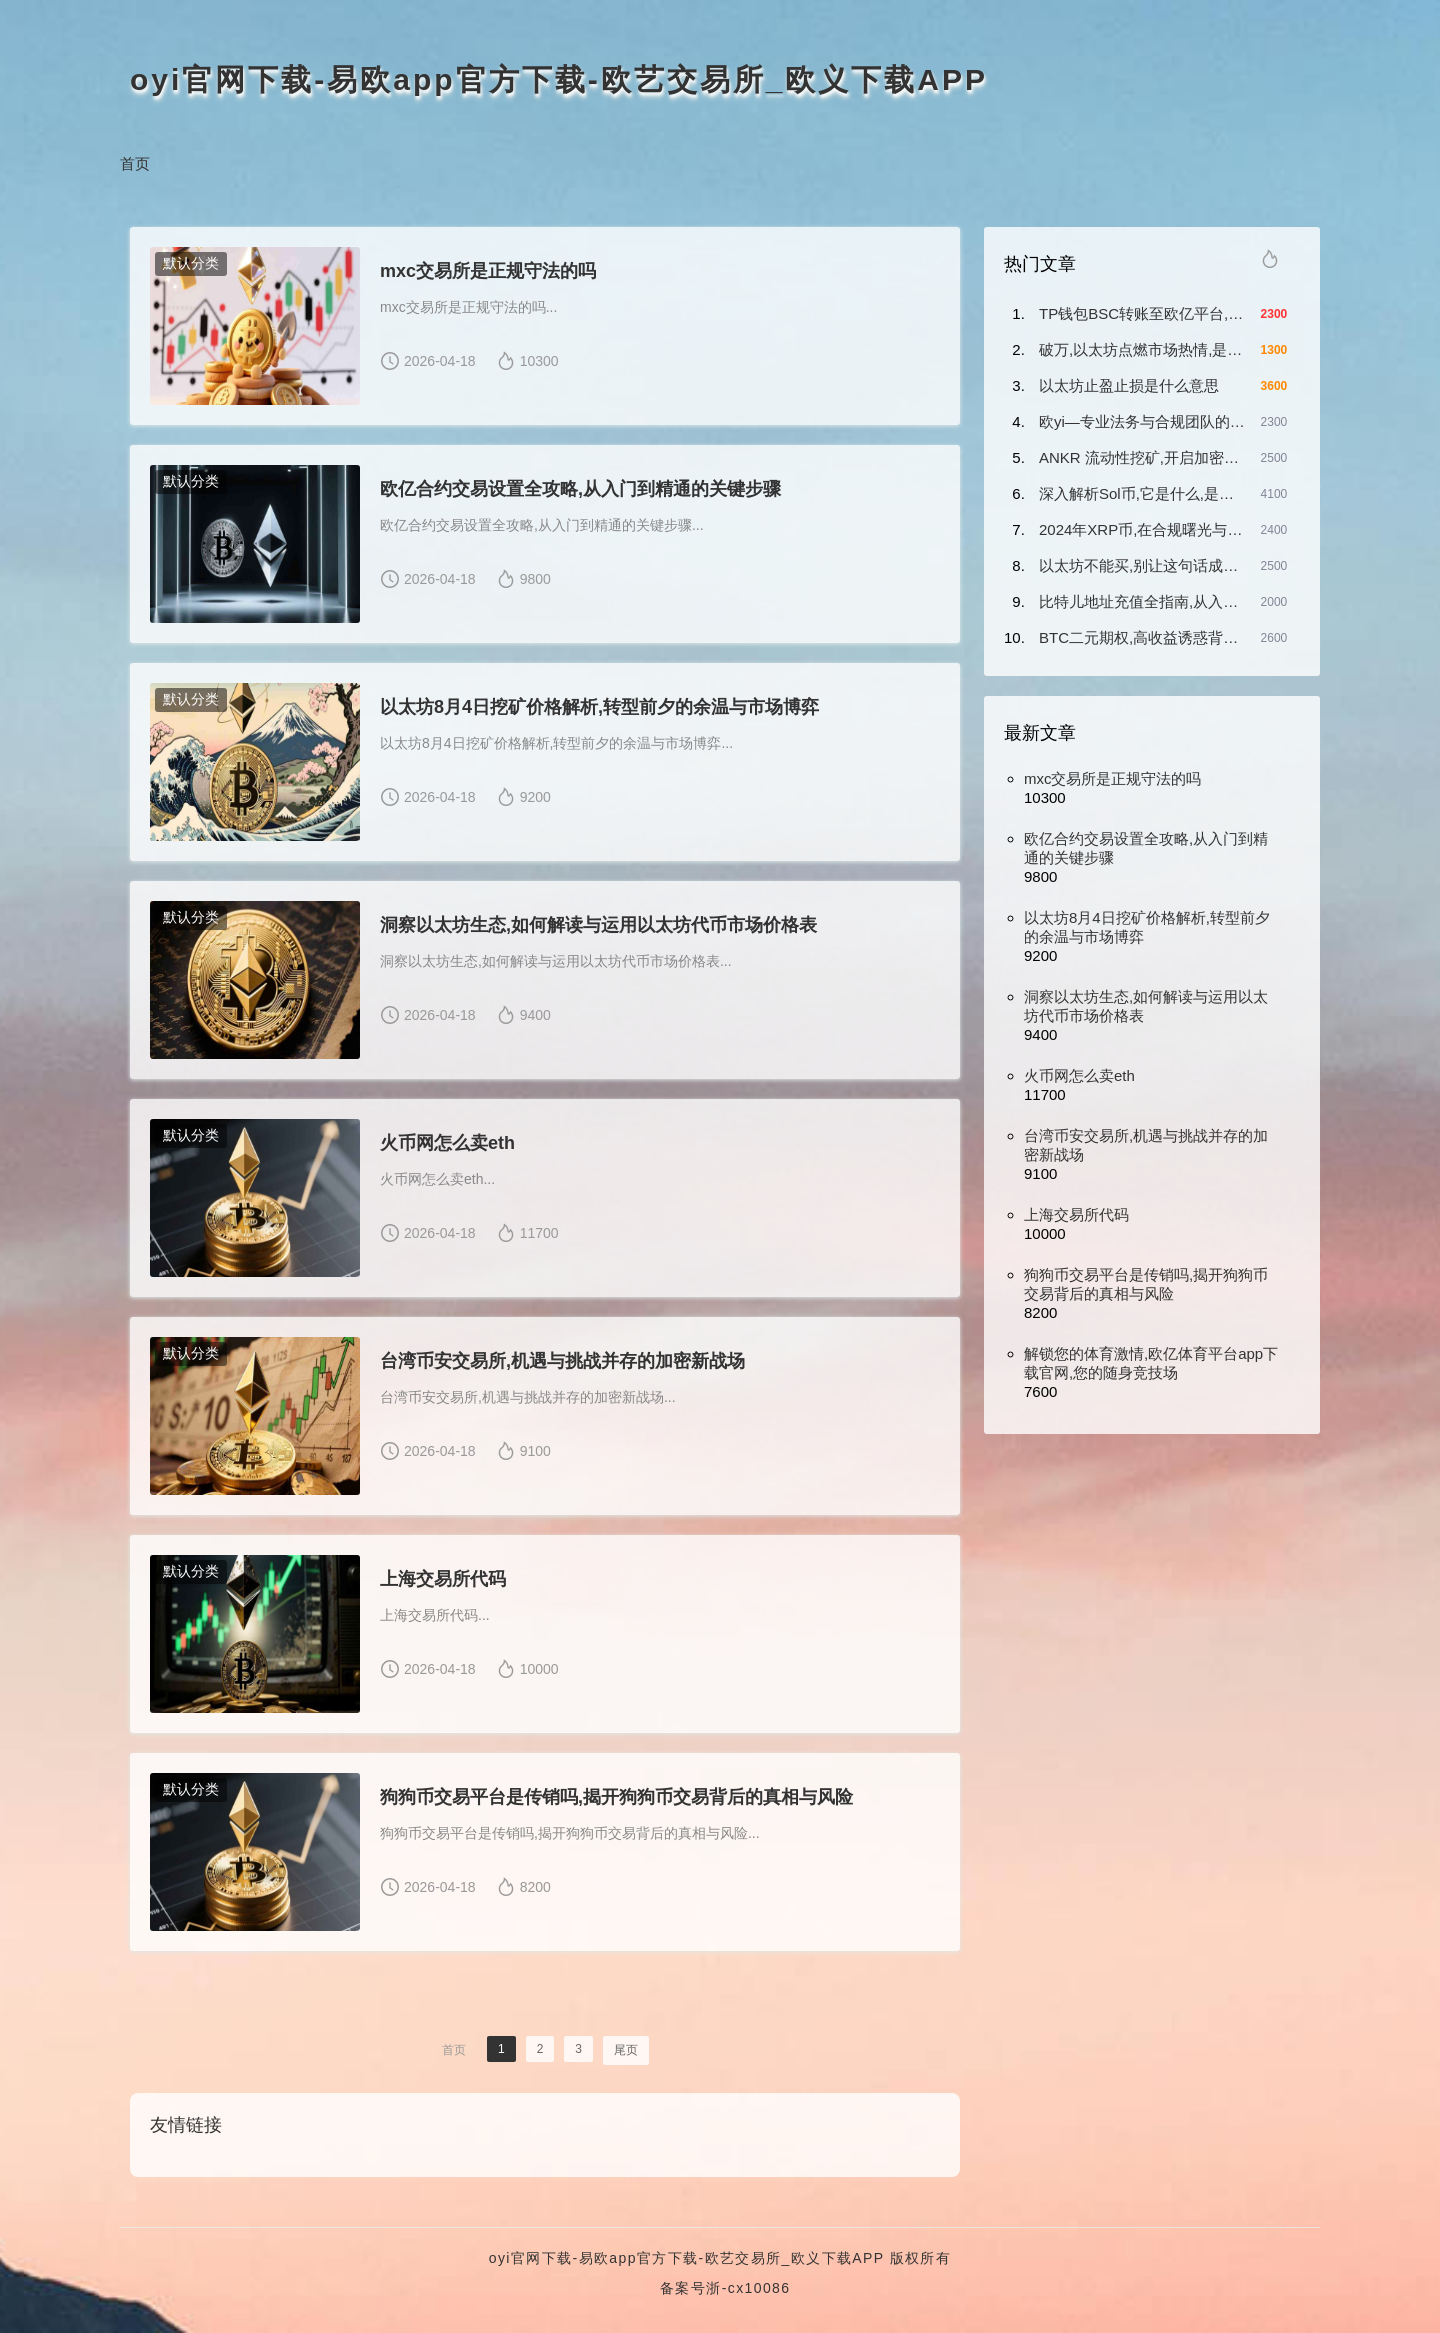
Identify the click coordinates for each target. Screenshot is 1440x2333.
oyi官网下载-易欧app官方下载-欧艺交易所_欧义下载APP (559, 79)
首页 (135, 163)
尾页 (626, 2050)
